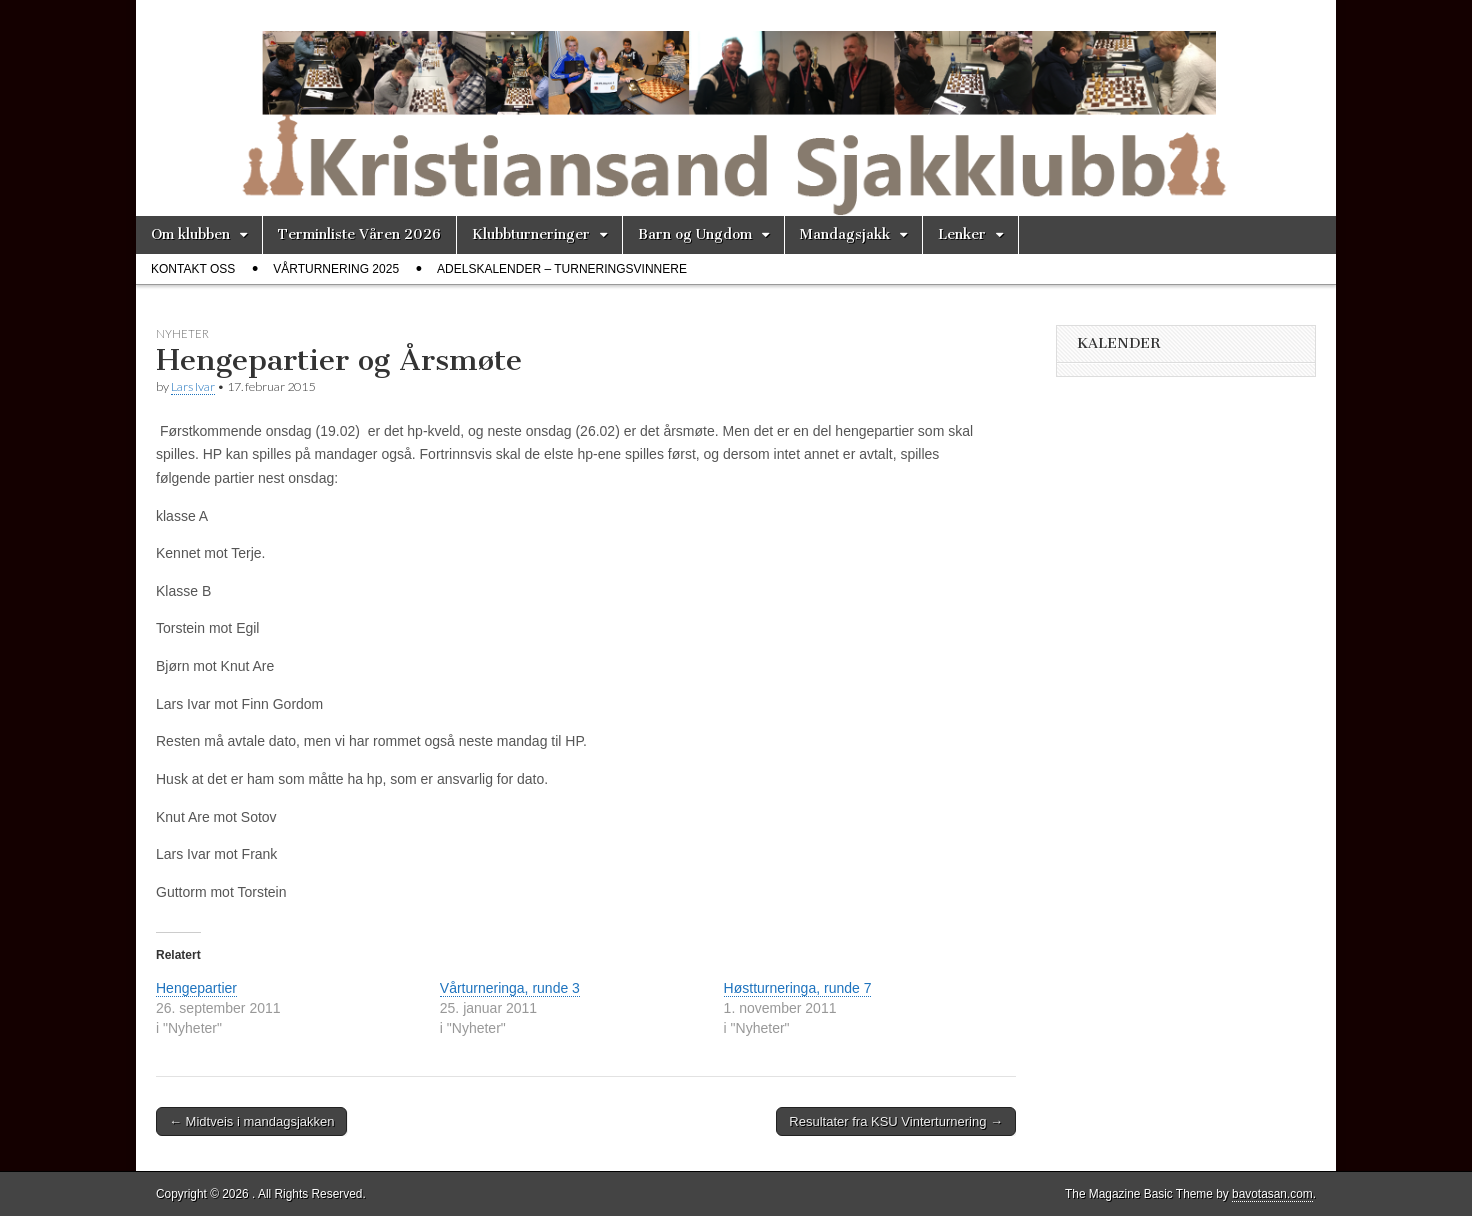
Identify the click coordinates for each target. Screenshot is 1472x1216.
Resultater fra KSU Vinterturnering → (896, 1121)
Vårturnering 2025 (336, 269)
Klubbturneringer (531, 234)
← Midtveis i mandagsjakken (251, 1121)
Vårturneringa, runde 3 (510, 988)
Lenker (962, 234)
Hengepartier (196, 988)
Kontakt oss (193, 269)
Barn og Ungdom (695, 234)
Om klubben (190, 234)
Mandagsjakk (845, 234)
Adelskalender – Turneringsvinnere (562, 269)
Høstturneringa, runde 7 (798, 988)
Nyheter (182, 333)
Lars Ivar (193, 386)
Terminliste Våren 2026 (359, 234)
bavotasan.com (1272, 1194)
